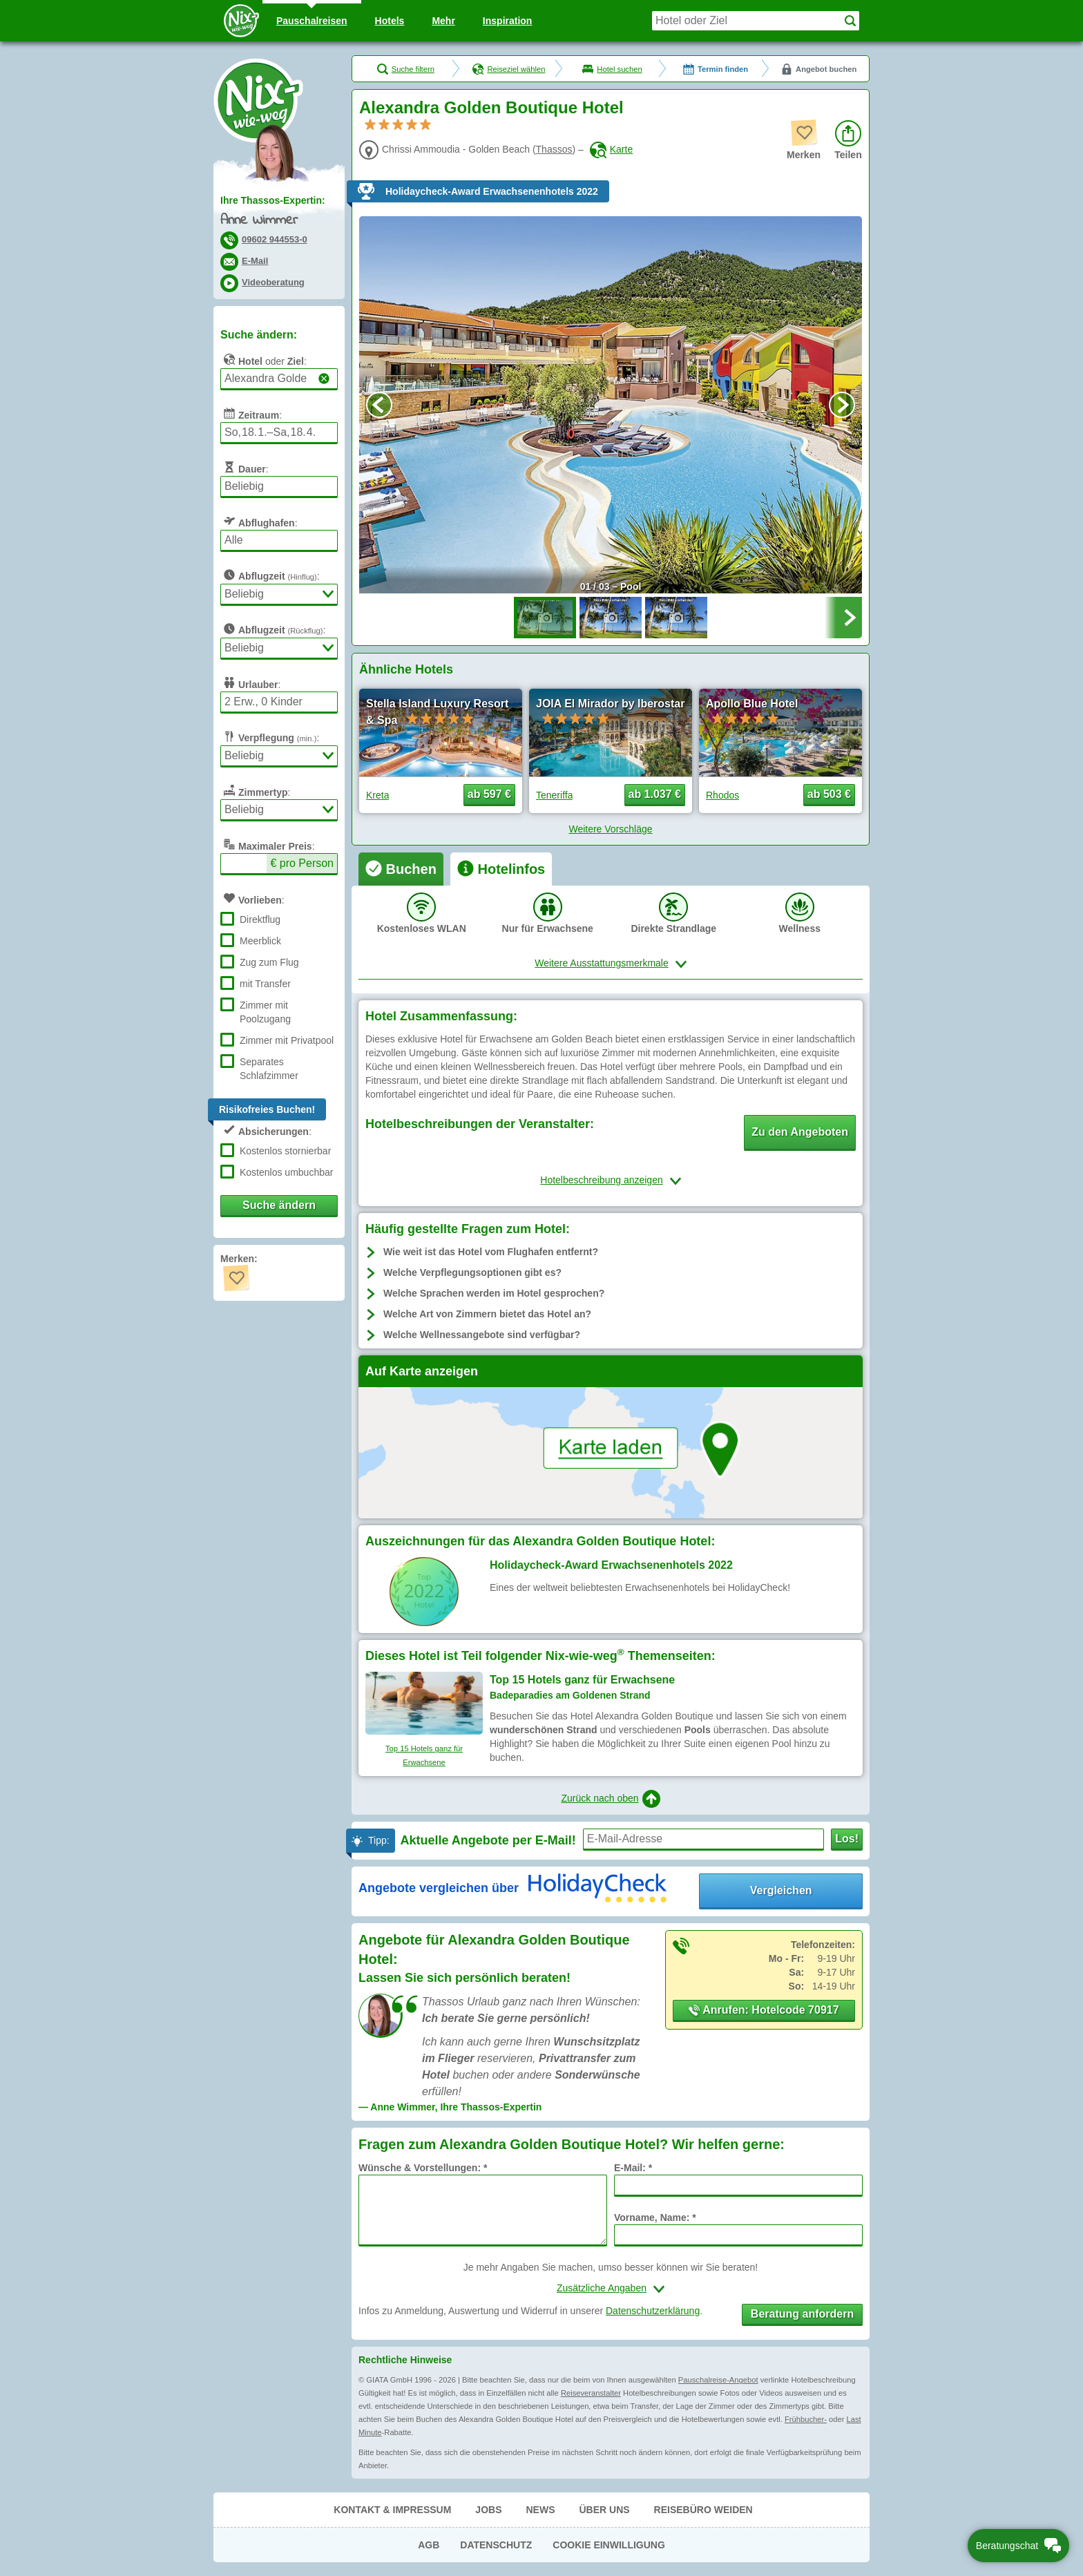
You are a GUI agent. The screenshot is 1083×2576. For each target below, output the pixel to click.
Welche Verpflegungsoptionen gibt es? (472, 1272)
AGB (428, 2544)
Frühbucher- (806, 2419)
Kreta (377, 795)
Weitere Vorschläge (610, 828)
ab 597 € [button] (489, 794)
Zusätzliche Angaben (601, 2287)
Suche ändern (279, 1205)
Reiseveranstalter (591, 2393)
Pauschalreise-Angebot (718, 2380)
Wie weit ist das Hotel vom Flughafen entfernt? (490, 1251)
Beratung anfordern (802, 2314)
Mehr (443, 20)
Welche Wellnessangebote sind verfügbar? (481, 1334)
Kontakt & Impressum (392, 2509)
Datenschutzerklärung (653, 2310)
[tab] (400, 869)
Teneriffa (554, 795)
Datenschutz (496, 2544)
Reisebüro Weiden (703, 2509)
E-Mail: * (633, 2167)
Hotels (390, 20)
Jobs (488, 2509)
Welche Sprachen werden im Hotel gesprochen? (493, 1293)
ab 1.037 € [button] (655, 794)
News (540, 2509)
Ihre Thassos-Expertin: (272, 200)
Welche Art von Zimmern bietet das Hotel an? (487, 1313)
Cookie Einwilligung (609, 2544)
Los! (847, 1838)
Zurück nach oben (610, 1799)
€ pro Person (302, 863)
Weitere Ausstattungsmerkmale (602, 963)
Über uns (604, 2509)
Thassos (554, 149)
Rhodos (722, 795)
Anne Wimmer (259, 221)
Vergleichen (781, 1890)
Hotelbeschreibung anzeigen (601, 1179)
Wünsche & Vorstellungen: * (422, 2167)
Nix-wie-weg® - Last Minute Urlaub (258, 100)
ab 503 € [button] (829, 794)
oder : (263, 359)
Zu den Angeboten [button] (799, 1132)
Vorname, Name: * (655, 2217)
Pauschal (311, 20)
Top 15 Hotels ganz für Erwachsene (424, 1755)
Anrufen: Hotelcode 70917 (763, 2010)
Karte (611, 149)
